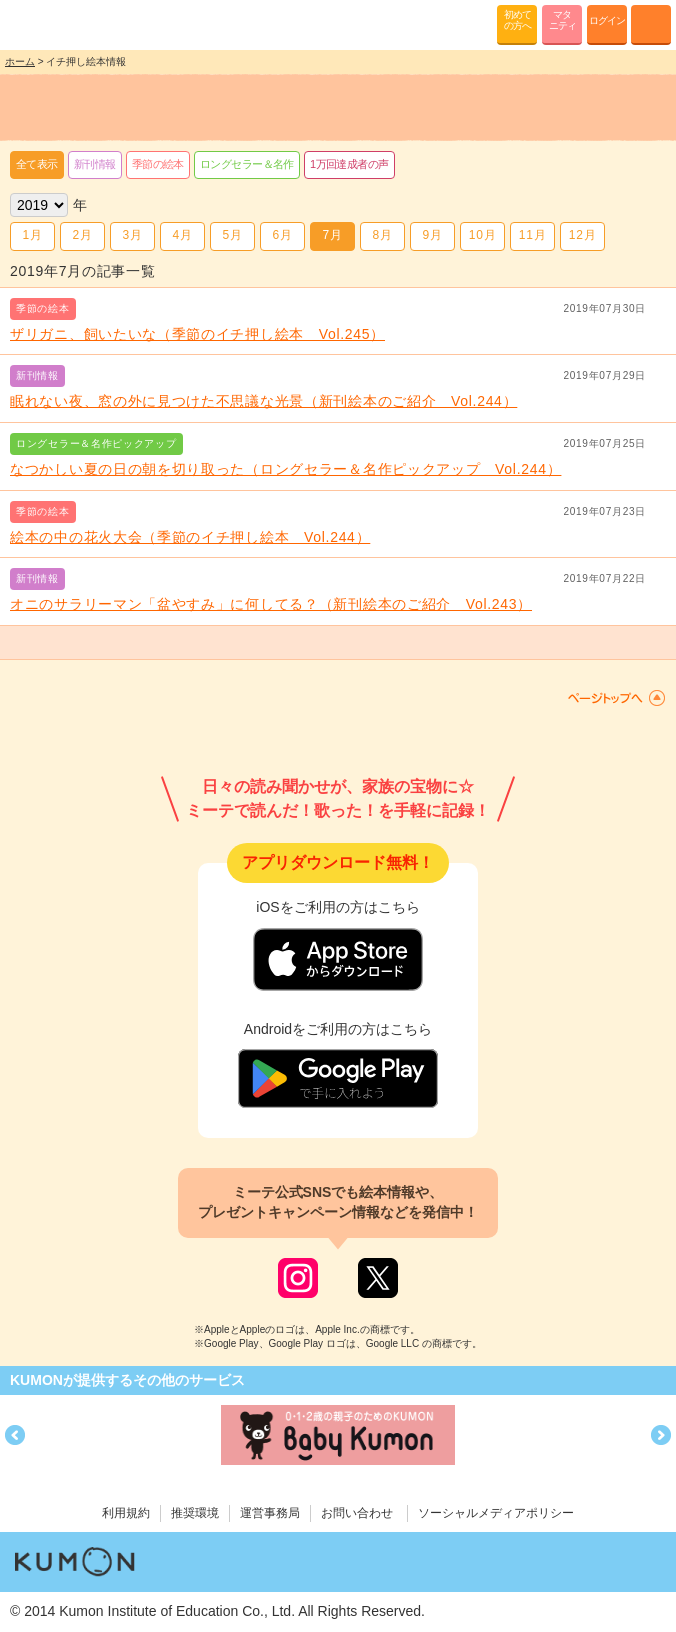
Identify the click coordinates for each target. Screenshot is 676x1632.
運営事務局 (270, 1513)
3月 (132, 235)
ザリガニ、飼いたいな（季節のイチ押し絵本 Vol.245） (197, 334)
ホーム (20, 61)
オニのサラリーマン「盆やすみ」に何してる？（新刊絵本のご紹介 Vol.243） (271, 604)
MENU (651, 25)
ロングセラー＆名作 (247, 164)
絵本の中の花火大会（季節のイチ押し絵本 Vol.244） (190, 537)
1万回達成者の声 (349, 164)
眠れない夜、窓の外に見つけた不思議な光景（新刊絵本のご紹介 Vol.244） (263, 401)
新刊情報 (95, 164)
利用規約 (126, 1513)
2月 (82, 235)
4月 (182, 235)
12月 (582, 235)
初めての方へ (517, 20)
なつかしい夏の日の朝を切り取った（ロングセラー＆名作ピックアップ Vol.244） (285, 469)
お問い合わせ (357, 1513)
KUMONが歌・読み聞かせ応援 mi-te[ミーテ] (62, 24)
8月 (382, 235)
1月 (32, 235)
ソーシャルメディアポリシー (496, 1513)
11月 (532, 235)
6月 (282, 235)
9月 (432, 235)
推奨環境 (195, 1513)
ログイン (607, 20)
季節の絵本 (158, 164)
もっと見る (338, 643)
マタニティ (562, 20)
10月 (482, 235)
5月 (232, 235)
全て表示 (37, 164)
